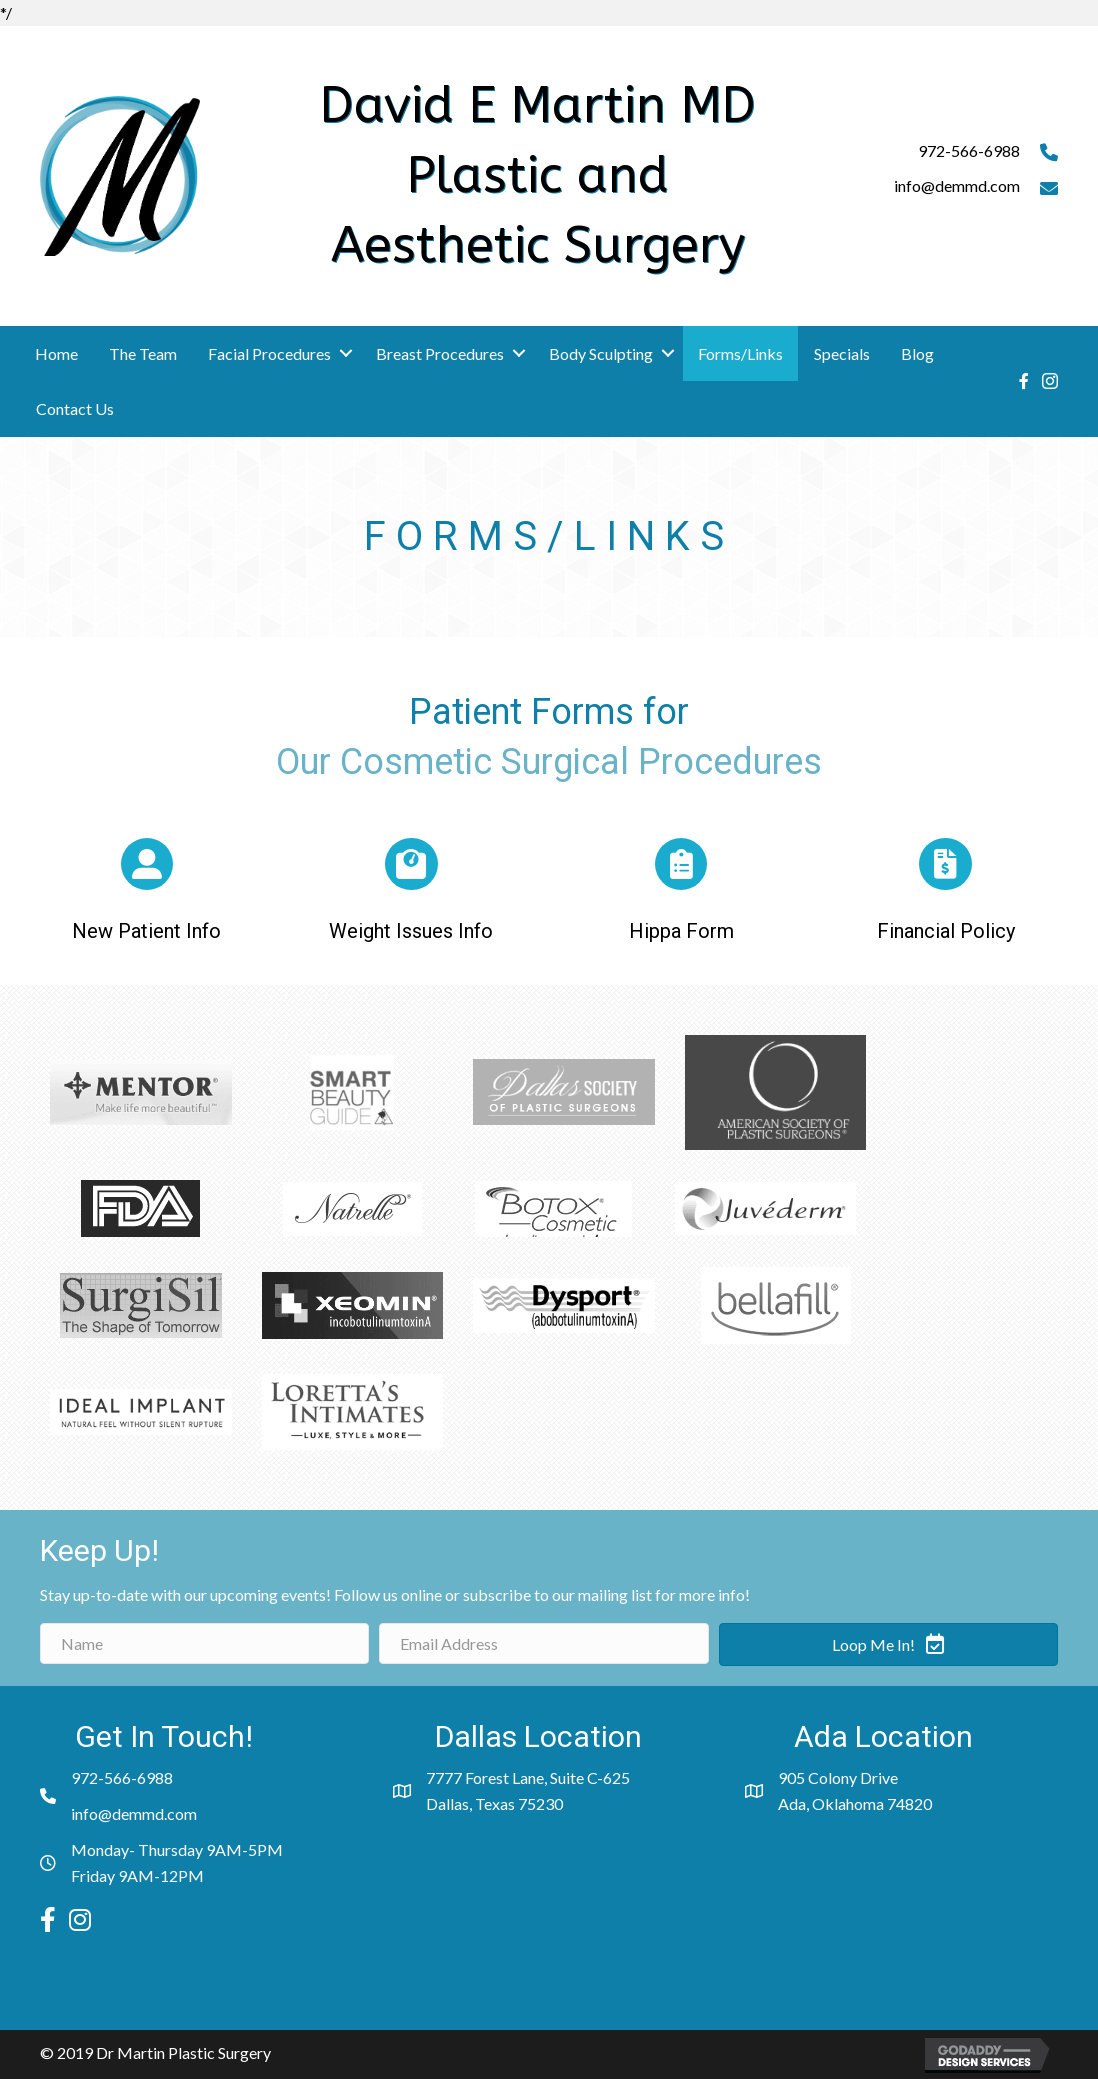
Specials (842, 353)
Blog (917, 353)
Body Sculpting (601, 353)
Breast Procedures (440, 353)
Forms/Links (740, 353)
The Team (143, 353)
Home (56, 353)
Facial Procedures (269, 353)
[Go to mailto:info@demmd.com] (928, 191)
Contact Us (75, 408)
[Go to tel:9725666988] (928, 156)
